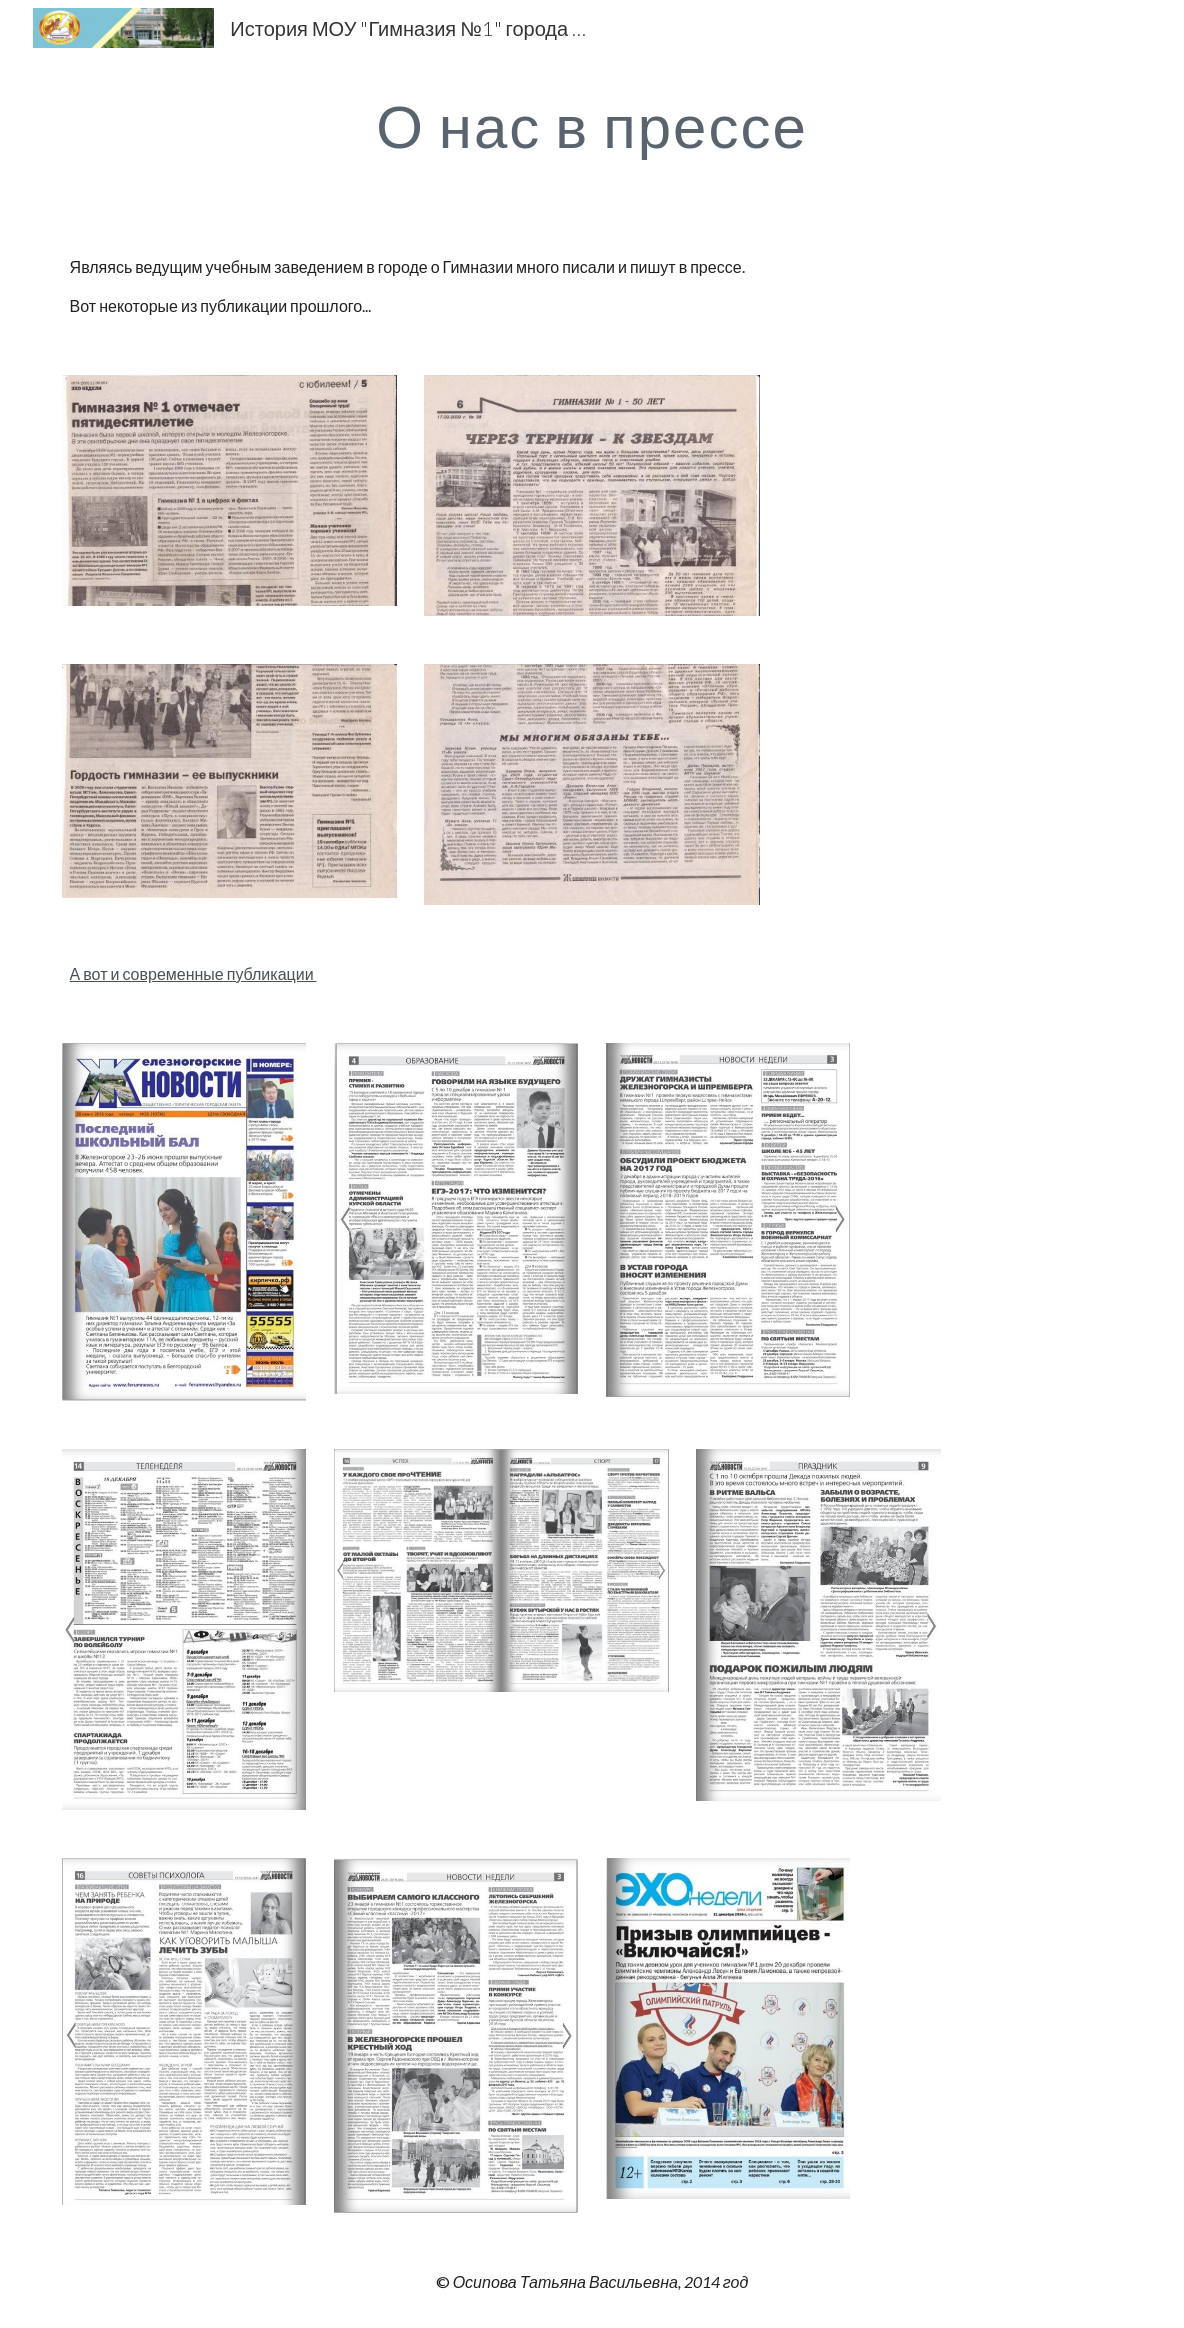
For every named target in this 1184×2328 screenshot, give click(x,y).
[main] (592, 125)
